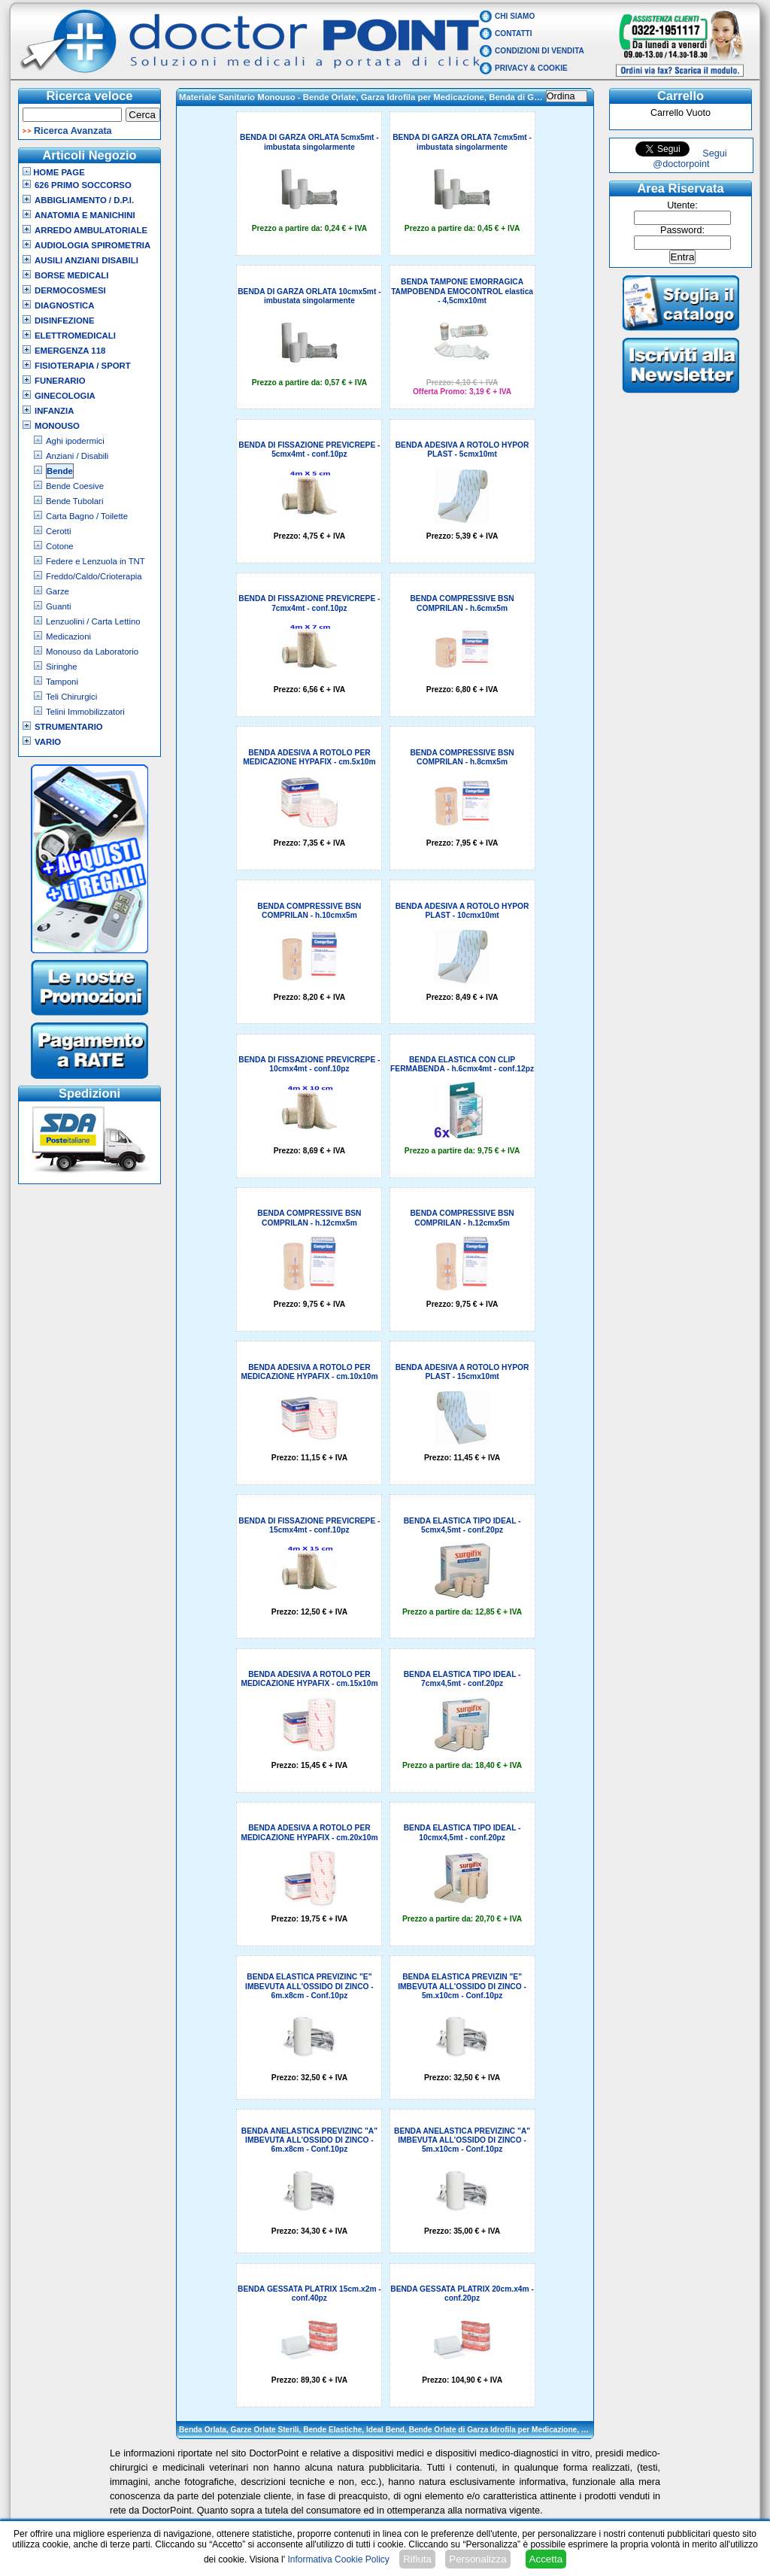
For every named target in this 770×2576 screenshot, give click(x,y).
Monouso (57, 425)
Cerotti (58, 531)
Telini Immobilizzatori (85, 711)
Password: (682, 230)
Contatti (513, 33)
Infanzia (54, 410)
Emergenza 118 (70, 350)
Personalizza (477, 2559)
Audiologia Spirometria (92, 245)
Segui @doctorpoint (689, 158)
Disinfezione (65, 320)
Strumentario (69, 726)
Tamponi (62, 681)
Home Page (54, 172)
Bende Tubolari (74, 501)
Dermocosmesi (70, 290)
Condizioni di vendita (539, 51)
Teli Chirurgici (71, 696)
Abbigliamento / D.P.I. (84, 200)
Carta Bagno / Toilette (87, 516)
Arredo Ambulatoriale (91, 230)
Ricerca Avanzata (73, 131)
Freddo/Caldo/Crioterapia (94, 576)
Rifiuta (417, 2559)
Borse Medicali (71, 275)
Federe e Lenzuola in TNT (95, 561)
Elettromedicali (75, 335)
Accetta (545, 2559)
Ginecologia (65, 395)
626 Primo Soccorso (83, 185)
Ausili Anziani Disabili (86, 260)
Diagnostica (65, 305)
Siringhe (61, 666)
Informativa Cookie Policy (338, 2559)
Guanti (58, 606)
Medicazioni (68, 636)
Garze (57, 591)
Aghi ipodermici (75, 440)
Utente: (682, 205)
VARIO (48, 741)
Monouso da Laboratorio (92, 651)
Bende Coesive (75, 486)
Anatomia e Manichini (85, 215)
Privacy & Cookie (531, 68)
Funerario (60, 380)
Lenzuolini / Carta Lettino (93, 621)
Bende (60, 470)
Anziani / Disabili (77, 455)
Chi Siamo (515, 16)
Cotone (60, 546)
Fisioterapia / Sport (83, 365)
